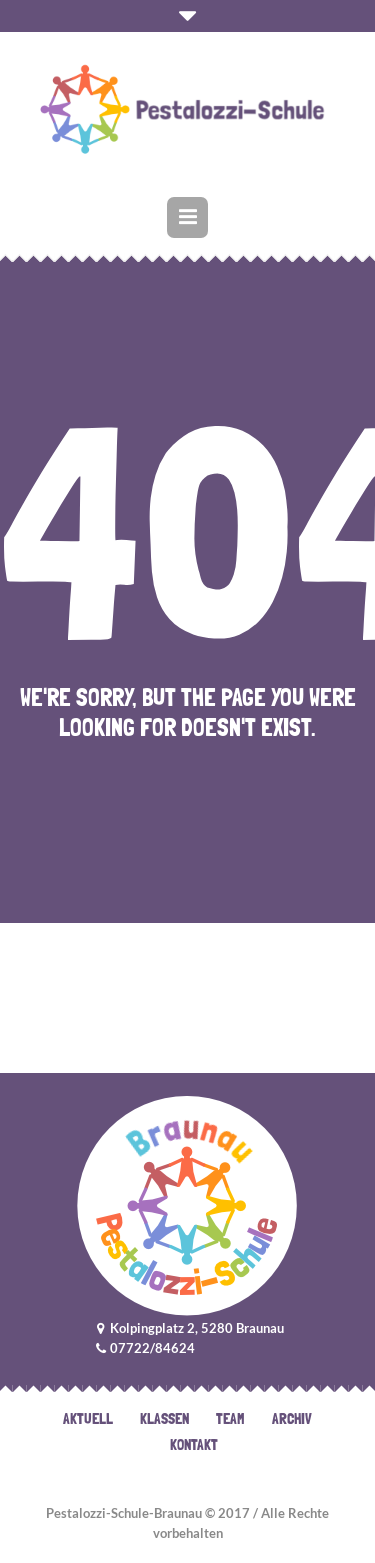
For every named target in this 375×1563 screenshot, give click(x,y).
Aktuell (88, 1419)
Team (230, 1419)
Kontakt (194, 1445)
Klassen (164, 1419)
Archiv (292, 1419)
